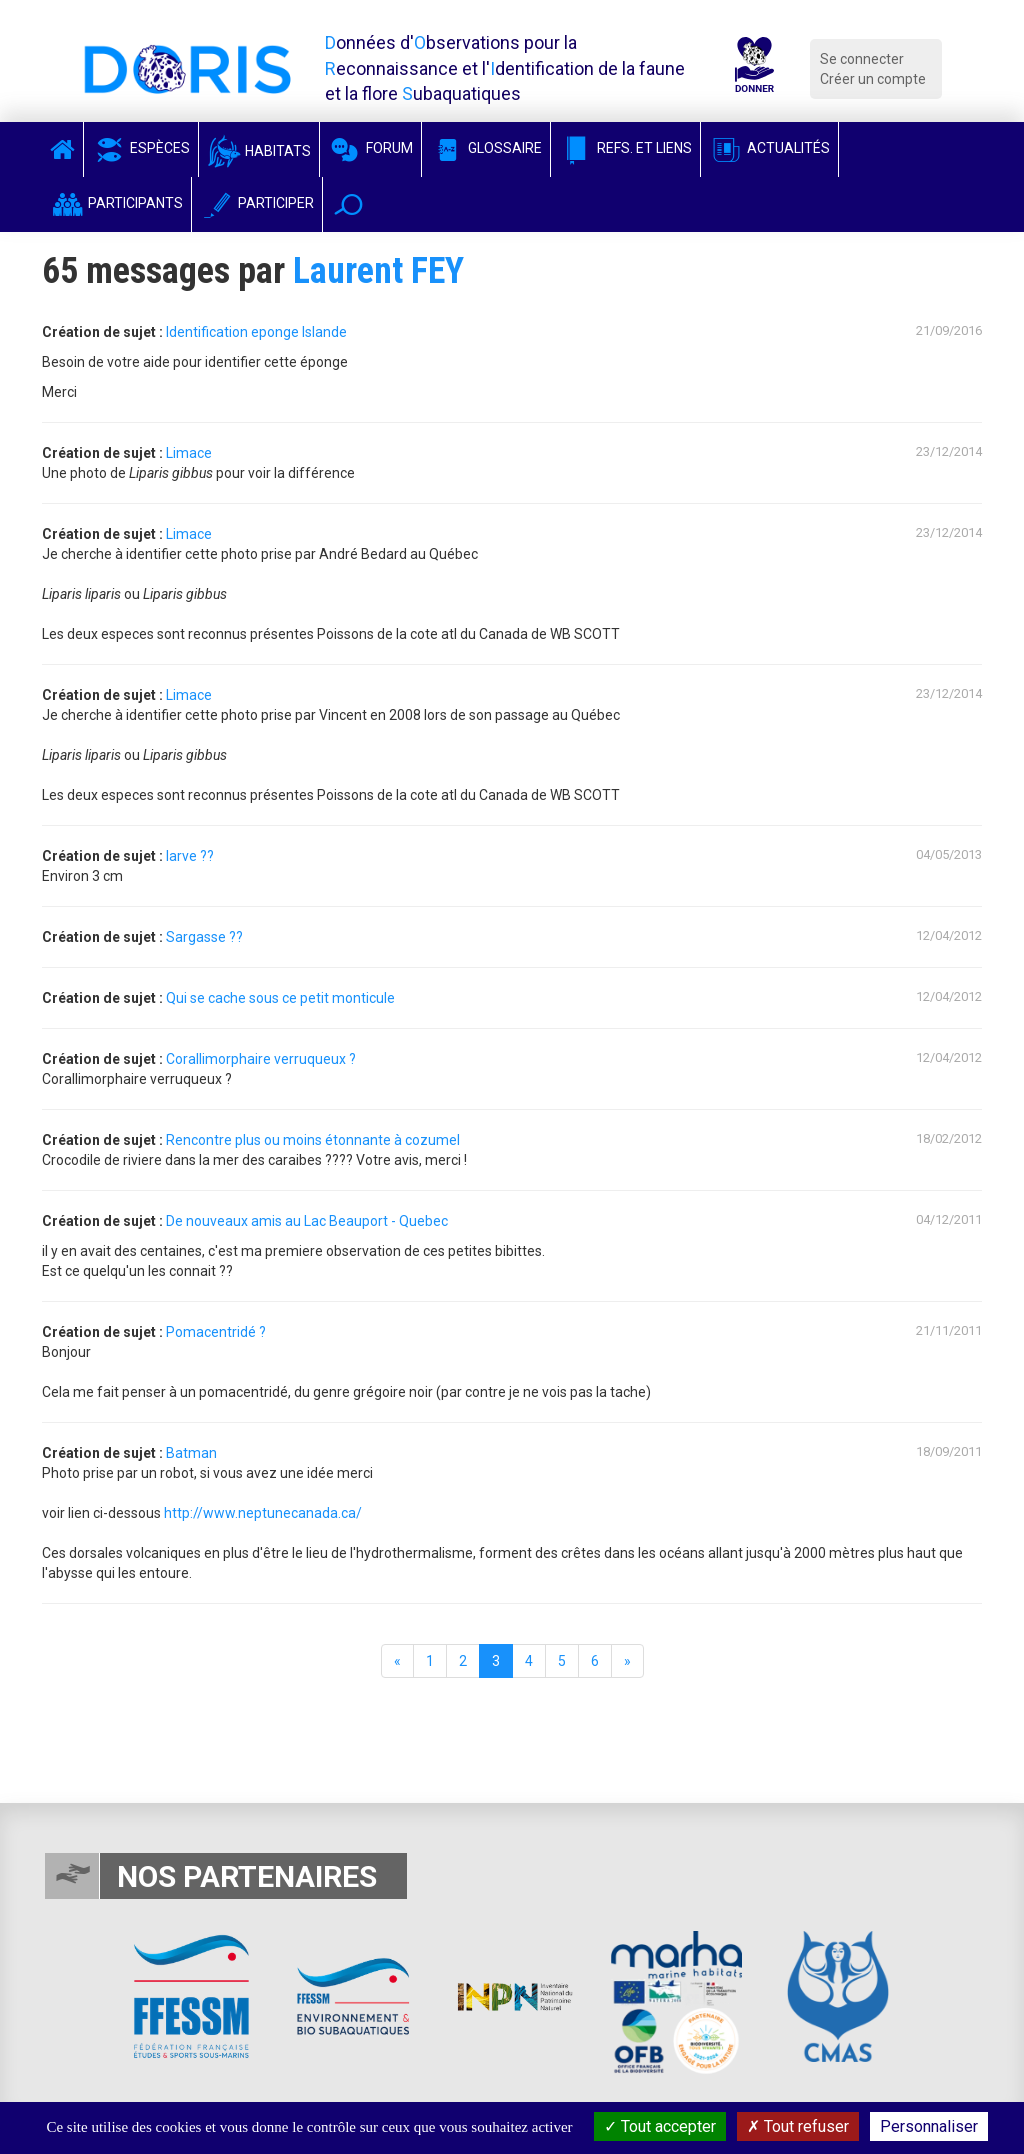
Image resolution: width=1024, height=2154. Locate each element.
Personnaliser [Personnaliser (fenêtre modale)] (929, 2126)
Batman (191, 1453)
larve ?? (190, 856)
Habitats (259, 151)
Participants (116, 203)
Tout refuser (798, 2126)
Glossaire (486, 148)
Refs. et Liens (625, 148)
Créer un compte (873, 79)
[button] (348, 204)
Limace (189, 453)
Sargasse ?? (204, 937)
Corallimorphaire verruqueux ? (261, 1059)
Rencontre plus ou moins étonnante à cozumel (313, 1140)
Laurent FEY (378, 271)
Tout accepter (660, 2126)
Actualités (769, 148)
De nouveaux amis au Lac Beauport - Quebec (307, 1221)
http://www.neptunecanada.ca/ (263, 1513)
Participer (257, 203)
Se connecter (862, 59)
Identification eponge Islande (256, 332)
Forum (370, 148)
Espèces (141, 148)
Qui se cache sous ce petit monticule (280, 998)
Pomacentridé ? (216, 1332)
